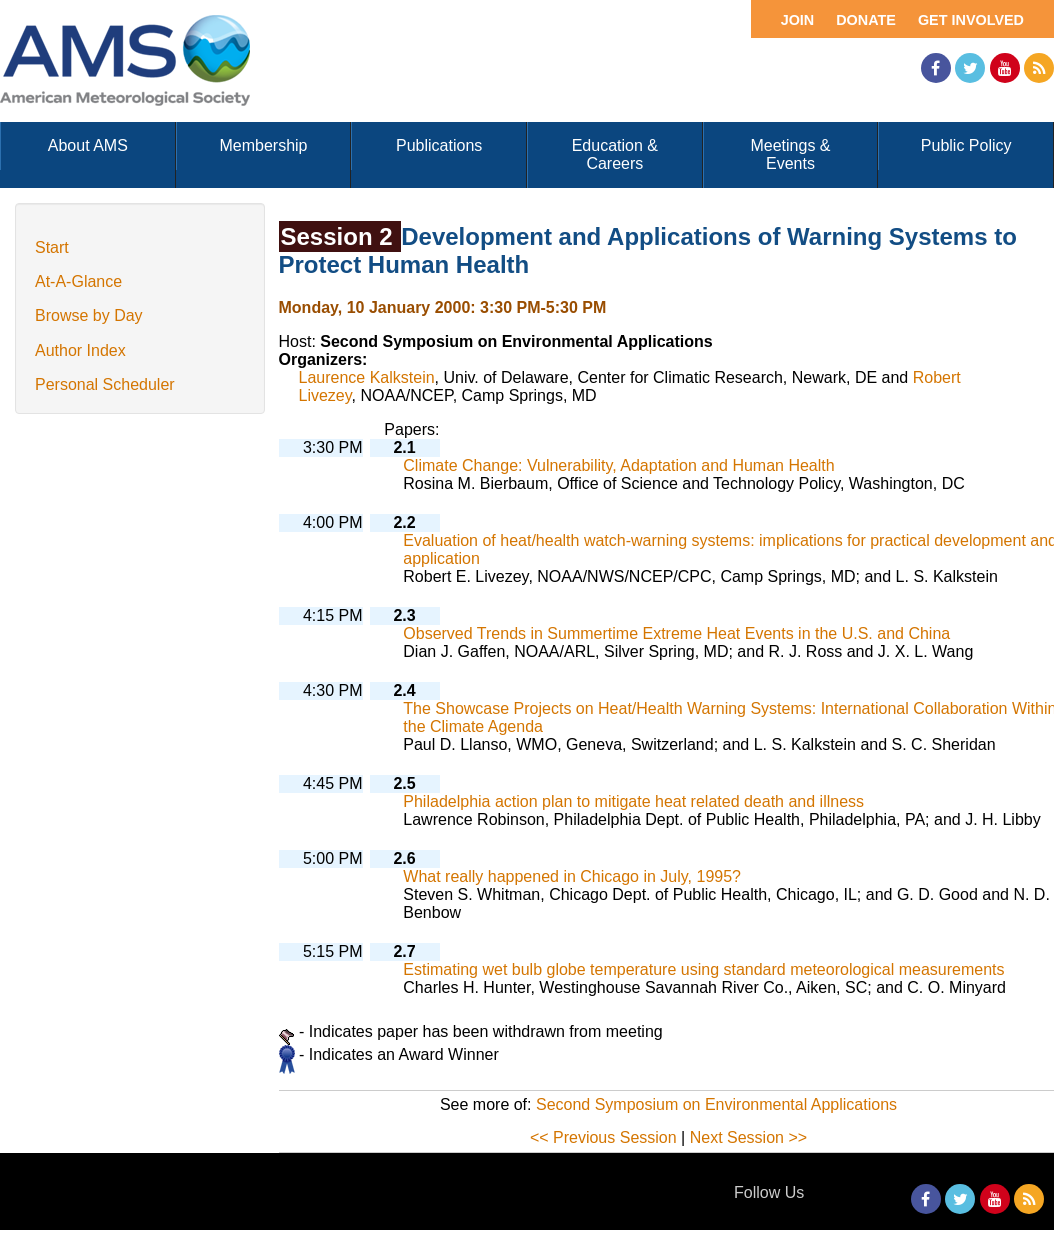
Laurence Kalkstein (367, 377)
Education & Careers (615, 154)
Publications (439, 145)
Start (52, 247)
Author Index (80, 350)
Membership (263, 145)
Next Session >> (748, 1137)
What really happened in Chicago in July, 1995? (572, 876)
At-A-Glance (78, 281)
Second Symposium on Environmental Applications (716, 1104)
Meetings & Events (790, 154)
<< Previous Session (603, 1137)
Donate (866, 20)
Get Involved (971, 20)
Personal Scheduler (105, 384)
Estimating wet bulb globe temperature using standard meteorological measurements (703, 969)
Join (798, 20)
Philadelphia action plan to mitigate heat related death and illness (633, 801)
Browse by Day (89, 315)
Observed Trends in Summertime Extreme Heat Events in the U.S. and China (676, 633)
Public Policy (966, 145)
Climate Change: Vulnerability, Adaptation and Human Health (618, 465)
